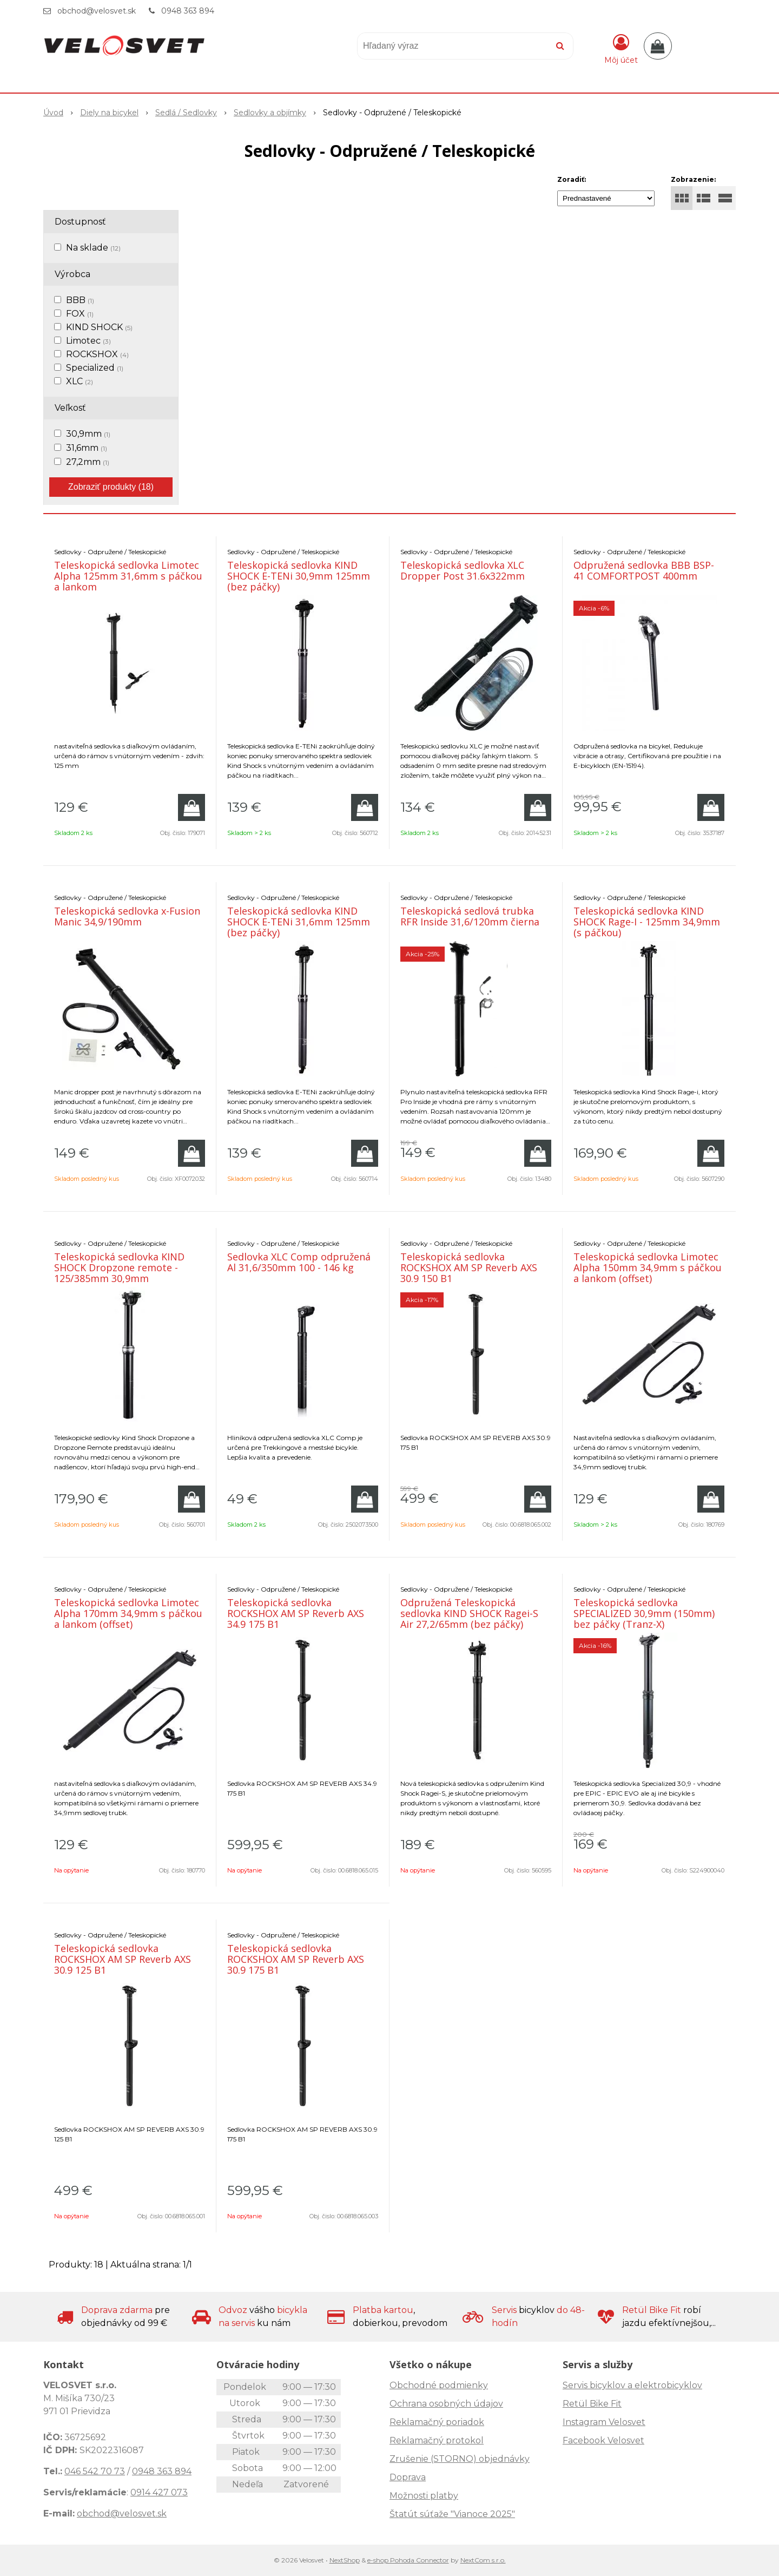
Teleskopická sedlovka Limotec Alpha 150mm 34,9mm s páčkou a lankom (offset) (647, 1267)
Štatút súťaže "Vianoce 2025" (452, 2514)
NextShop (344, 2560)
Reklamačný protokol (437, 2440)
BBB (80, 300)
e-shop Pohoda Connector (408, 2560)
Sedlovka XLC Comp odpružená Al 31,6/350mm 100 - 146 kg (299, 1262)
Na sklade (93, 247)
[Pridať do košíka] (191, 807)
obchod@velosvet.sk (96, 11)
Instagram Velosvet (604, 2422)
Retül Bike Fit (592, 2403)
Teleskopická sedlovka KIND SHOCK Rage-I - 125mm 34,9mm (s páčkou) (646, 921)
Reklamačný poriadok (437, 2422)
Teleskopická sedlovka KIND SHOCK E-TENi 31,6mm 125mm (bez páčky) (298, 921)
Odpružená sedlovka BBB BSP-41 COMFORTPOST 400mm (643, 570)
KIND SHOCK (99, 327)
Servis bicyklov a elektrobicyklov (632, 2385)
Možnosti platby (424, 2495)
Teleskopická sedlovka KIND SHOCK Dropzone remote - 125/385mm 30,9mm (119, 1267)
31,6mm (86, 448)
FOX (80, 313)
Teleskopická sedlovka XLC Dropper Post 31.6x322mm (462, 570)
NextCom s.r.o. (483, 2560)
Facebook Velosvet (603, 2440)
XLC (79, 381)
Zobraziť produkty (111, 486)
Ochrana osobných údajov (446, 2403)
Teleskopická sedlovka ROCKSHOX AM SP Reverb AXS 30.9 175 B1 (295, 1959)
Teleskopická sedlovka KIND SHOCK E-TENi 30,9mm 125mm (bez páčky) (298, 575)
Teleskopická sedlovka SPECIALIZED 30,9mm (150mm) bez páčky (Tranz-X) (644, 1613)
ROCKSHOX (97, 354)
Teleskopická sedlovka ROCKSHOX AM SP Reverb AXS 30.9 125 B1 (122, 1959)
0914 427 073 (159, 2492)
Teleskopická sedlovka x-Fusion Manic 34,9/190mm (127, 916)
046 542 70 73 (94, 2471)
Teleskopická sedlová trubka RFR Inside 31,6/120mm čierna (469, 916)
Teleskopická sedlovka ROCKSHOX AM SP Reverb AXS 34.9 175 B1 (295, 1613)
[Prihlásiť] (621, 48)
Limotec (88, 341)
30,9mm (88, 434)
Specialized (94, 368)
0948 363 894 (187, 11)
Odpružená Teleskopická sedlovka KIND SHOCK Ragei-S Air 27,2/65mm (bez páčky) (469, 1613)
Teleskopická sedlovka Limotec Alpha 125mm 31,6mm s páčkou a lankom (128, 575)
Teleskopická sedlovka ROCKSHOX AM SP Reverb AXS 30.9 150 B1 (468, 1267)
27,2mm (87, 462)
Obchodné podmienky (439, 2385)
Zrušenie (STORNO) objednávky (460, 2459)
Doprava (408, 2477)
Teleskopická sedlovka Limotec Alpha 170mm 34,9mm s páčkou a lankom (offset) (128, 1613)
